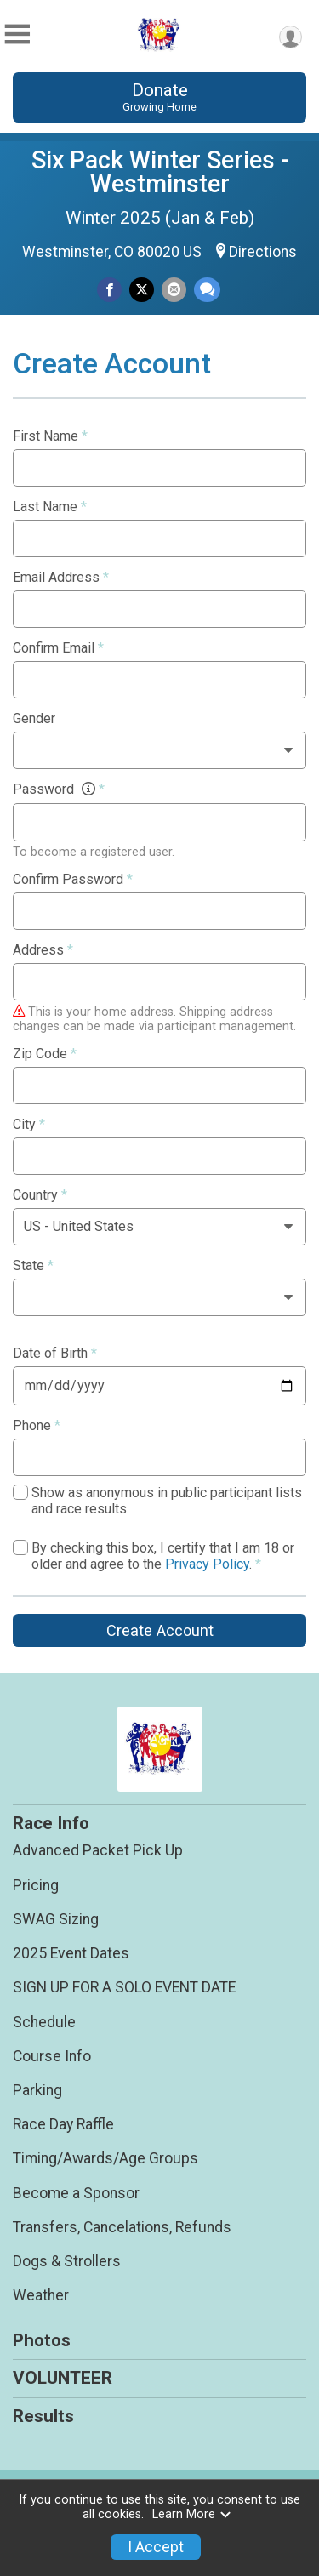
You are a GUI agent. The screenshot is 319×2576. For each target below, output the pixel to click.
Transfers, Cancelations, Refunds (122, 2227)
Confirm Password (73, 879)
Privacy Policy (207, 1564)
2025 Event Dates (71, 1953)
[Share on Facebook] (109, 289)
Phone (36, 1425)
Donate (159, 97)
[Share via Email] (174, 289)
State (33, 1266)
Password (59, 789)
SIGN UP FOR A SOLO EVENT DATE (124, 1987)
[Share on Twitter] (141, 289)
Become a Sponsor (76, 2193)
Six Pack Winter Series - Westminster (159, 172)
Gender (34, 719)
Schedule (44, 2022)
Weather (41, 2295)
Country (40, 1195)
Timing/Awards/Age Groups (105, 2158)
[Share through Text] (207, 289)
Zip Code (45, 1054)
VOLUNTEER (62, 2378)
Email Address (61, 577)
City (29, 1124)
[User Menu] (290, 37)
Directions (263, 251)
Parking (37, 2090)
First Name (50, 436)
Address (43, 950)
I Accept (156, 2547)
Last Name (50, 507)
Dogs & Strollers (67, 2261)
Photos (42, 2340)
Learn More (192, 2514)
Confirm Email (58, 648)
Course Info (52, 2056)
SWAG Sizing (56, 1919)
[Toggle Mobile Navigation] (17, 34)
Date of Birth (55, 1353)
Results (43, 2416)
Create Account (160, 1630)
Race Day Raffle (63, 2124)
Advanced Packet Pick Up (98, 1850)
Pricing (36, 1885)
